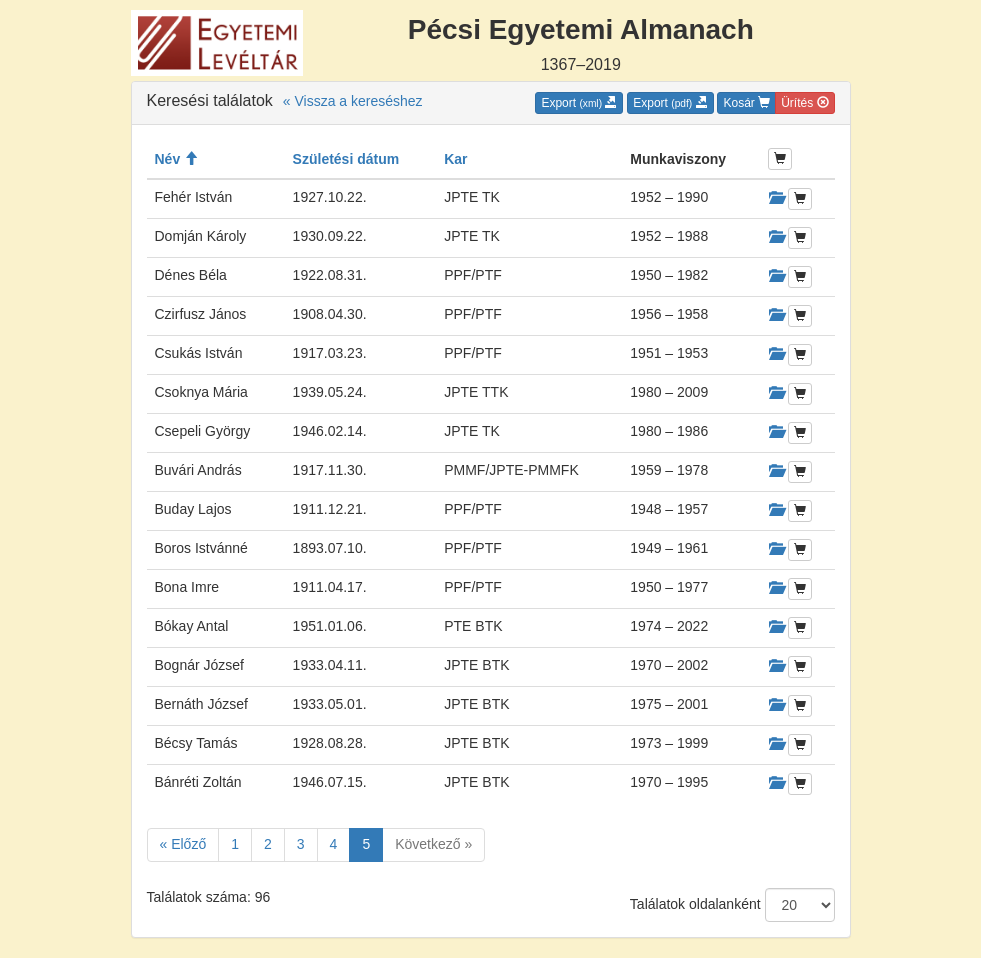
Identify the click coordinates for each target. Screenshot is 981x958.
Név (177, 159)
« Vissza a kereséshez (353, 101)
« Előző (183, 844)
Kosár (746, 103)
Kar (455, 159)
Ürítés (804, 103)
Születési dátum (346, 159)
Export (579, 103)
